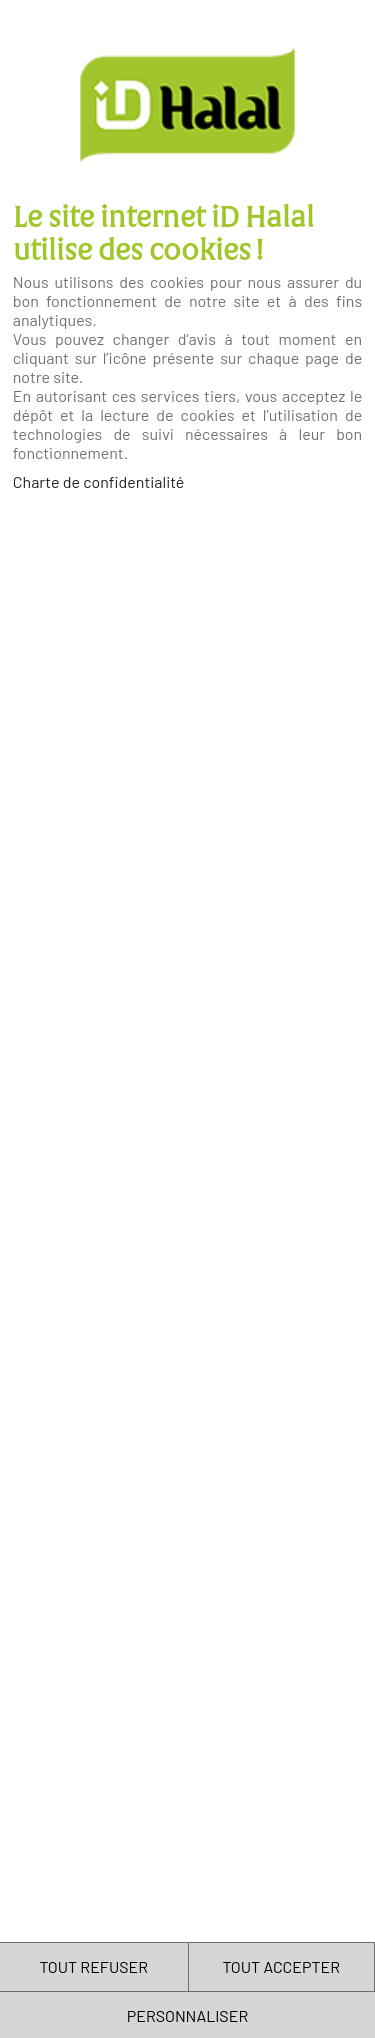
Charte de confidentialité (99, 481)
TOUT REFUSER (93, 1966)
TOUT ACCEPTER (281, 1966)
